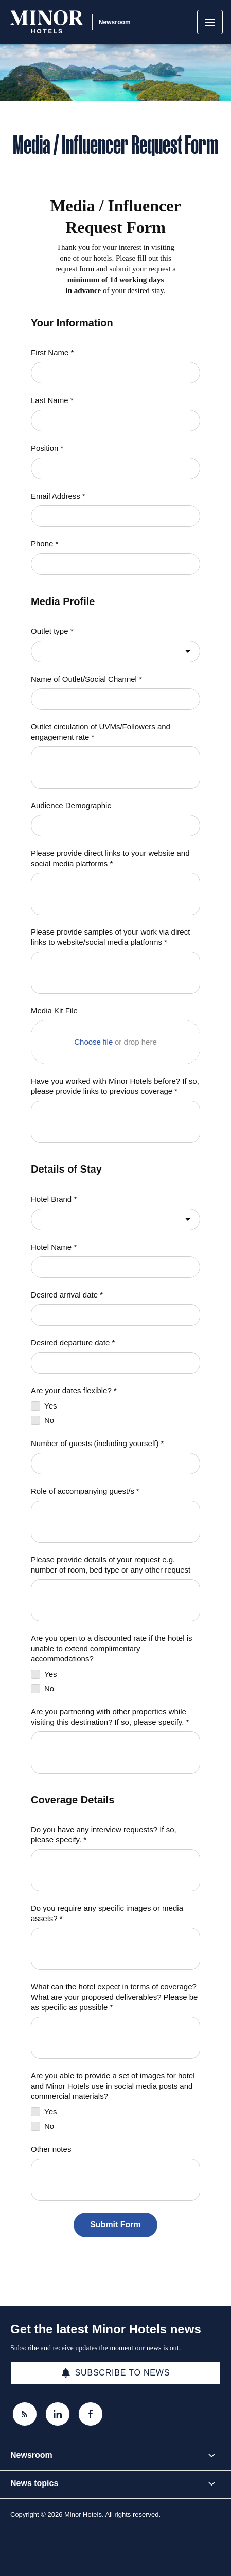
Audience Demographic (71, 805)
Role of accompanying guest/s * (85, 1491)
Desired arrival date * (67, 1294)
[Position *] (115, 468)
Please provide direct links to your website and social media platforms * (110, 858)
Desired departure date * (73, 1342)
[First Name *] (115, 373)
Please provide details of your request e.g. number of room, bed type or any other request (110, 1564)
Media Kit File (54, 1010)
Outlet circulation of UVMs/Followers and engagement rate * (100, 731)
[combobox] (115, 651)
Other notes (51, 2149)
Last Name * (52, 400)
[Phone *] (115, 564)
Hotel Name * (54, 1247)
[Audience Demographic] (115, 825)
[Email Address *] (115, 516)
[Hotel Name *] (115, 1267)
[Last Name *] (115, 420)
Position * (47, 448)
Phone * (44, 543)
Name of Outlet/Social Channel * (86, 678)
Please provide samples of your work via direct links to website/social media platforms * (110, 936)
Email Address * (58, 495)
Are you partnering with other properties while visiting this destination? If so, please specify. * (110, 1716)
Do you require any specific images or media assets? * (107, 1913)
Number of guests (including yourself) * (97, 1443)
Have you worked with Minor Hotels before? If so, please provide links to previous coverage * (115, 1085)
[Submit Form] (115, 2225)
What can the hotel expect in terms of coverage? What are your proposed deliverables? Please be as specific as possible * (114, 1997)
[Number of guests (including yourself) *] (115, 1463)
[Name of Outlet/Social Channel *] (115, 699)
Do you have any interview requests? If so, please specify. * (103, 1834)
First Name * (52, 352)
